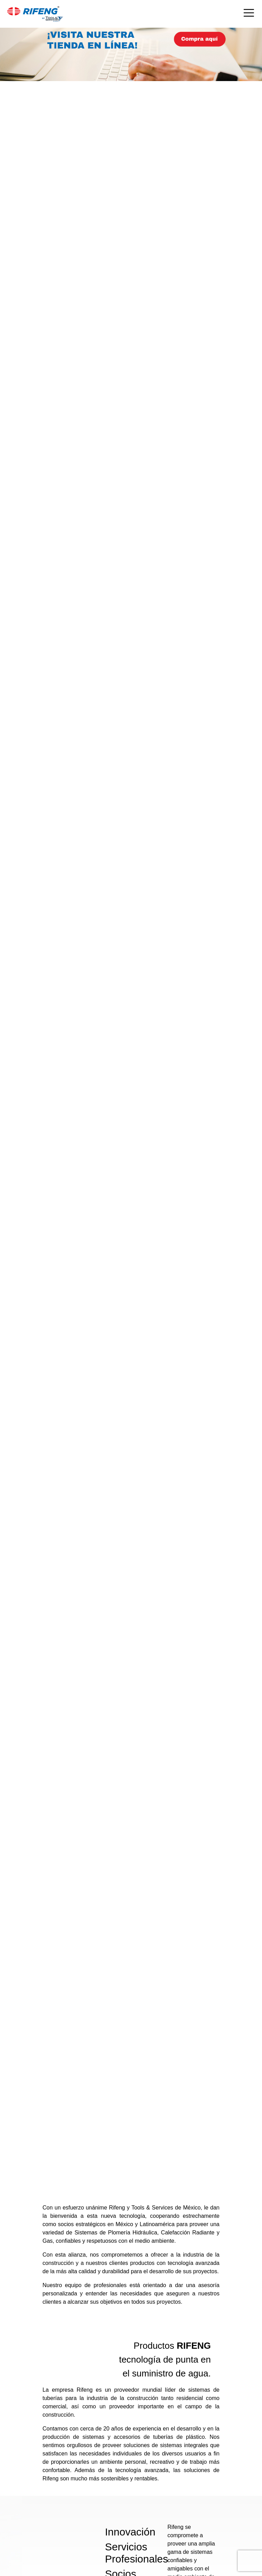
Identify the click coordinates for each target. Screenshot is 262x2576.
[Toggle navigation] (249, 14)
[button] (19, 1155)
